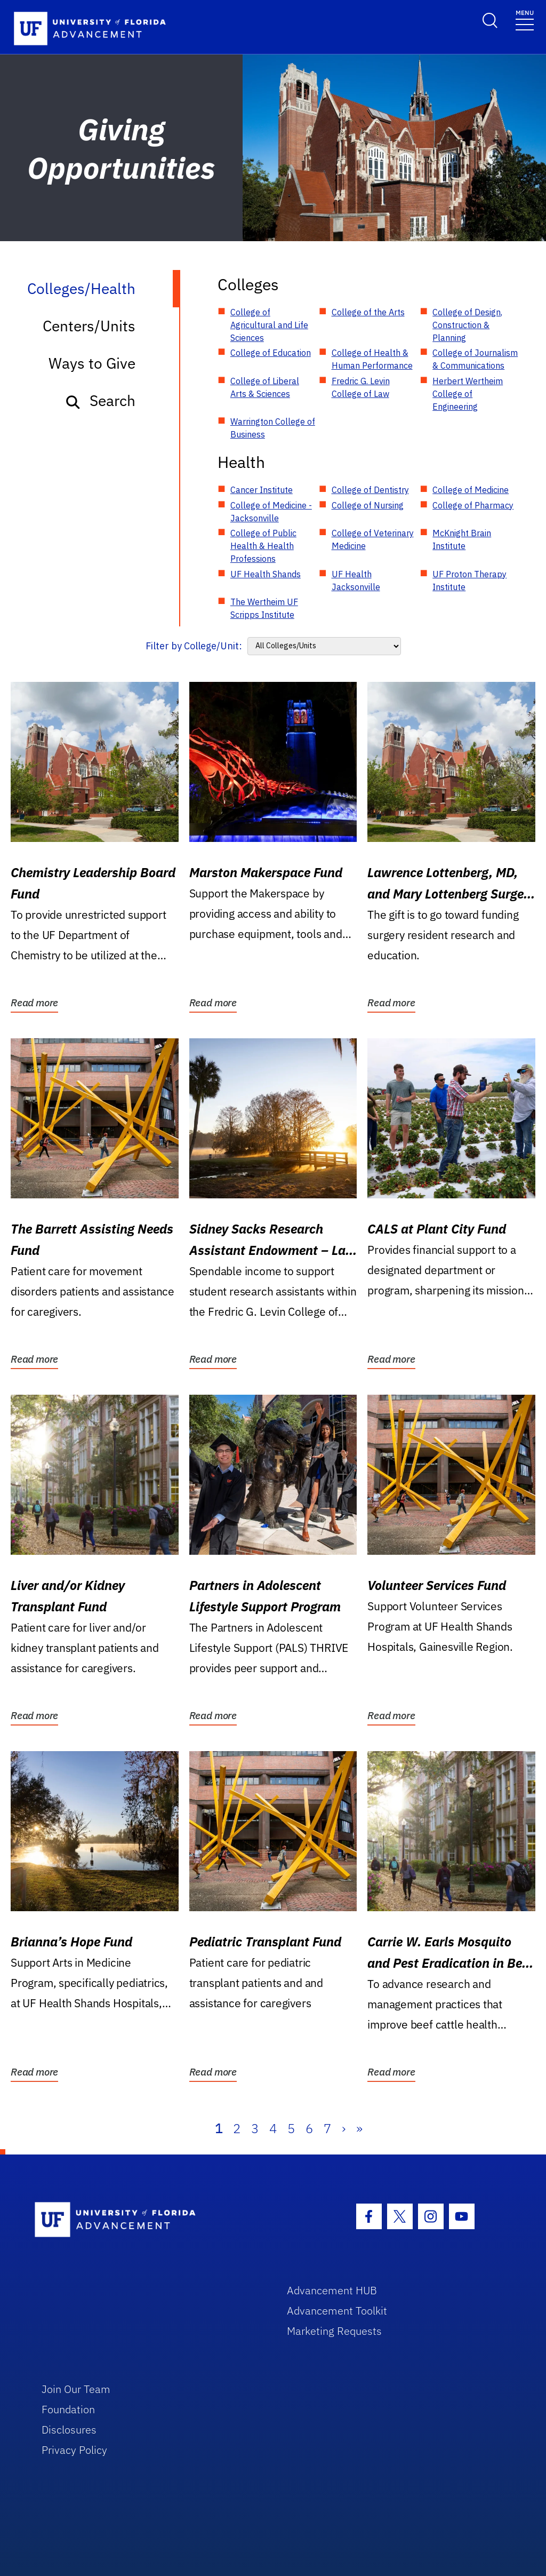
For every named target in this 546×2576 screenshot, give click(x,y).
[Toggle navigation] (524, 19)
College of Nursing (368, 505)
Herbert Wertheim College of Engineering (467, 394)
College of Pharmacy (472, 505)
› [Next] (344, 2128)
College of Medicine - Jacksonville (271, 511)
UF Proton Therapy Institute (469, 580)
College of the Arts (368, 312)
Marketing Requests (334, 2331)
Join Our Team (76, 2389)
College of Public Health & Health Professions (263, 546)
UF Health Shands (265, 574)
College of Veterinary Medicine (373, 539)
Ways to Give (92, 363)
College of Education (270, 352)
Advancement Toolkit (337, 2310)
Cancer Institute (261, 489)
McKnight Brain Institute (461, 539)
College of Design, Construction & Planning (467, 325)
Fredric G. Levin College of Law (361, 387)
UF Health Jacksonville (356, 580)
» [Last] (359, 2128)
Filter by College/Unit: (194, 646)
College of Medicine (470, 489)
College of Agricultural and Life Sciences (269, 325)
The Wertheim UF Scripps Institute (264, 608)
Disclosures (69, 2429)
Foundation (68, 2409)
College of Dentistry (370, 489)
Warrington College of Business (272, 428)
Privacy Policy (74, 2450)
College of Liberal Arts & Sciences (264, 387)
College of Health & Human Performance (372, 359)
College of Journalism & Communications (475, 359)
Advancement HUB (332, 2290)
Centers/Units (89, 326)
